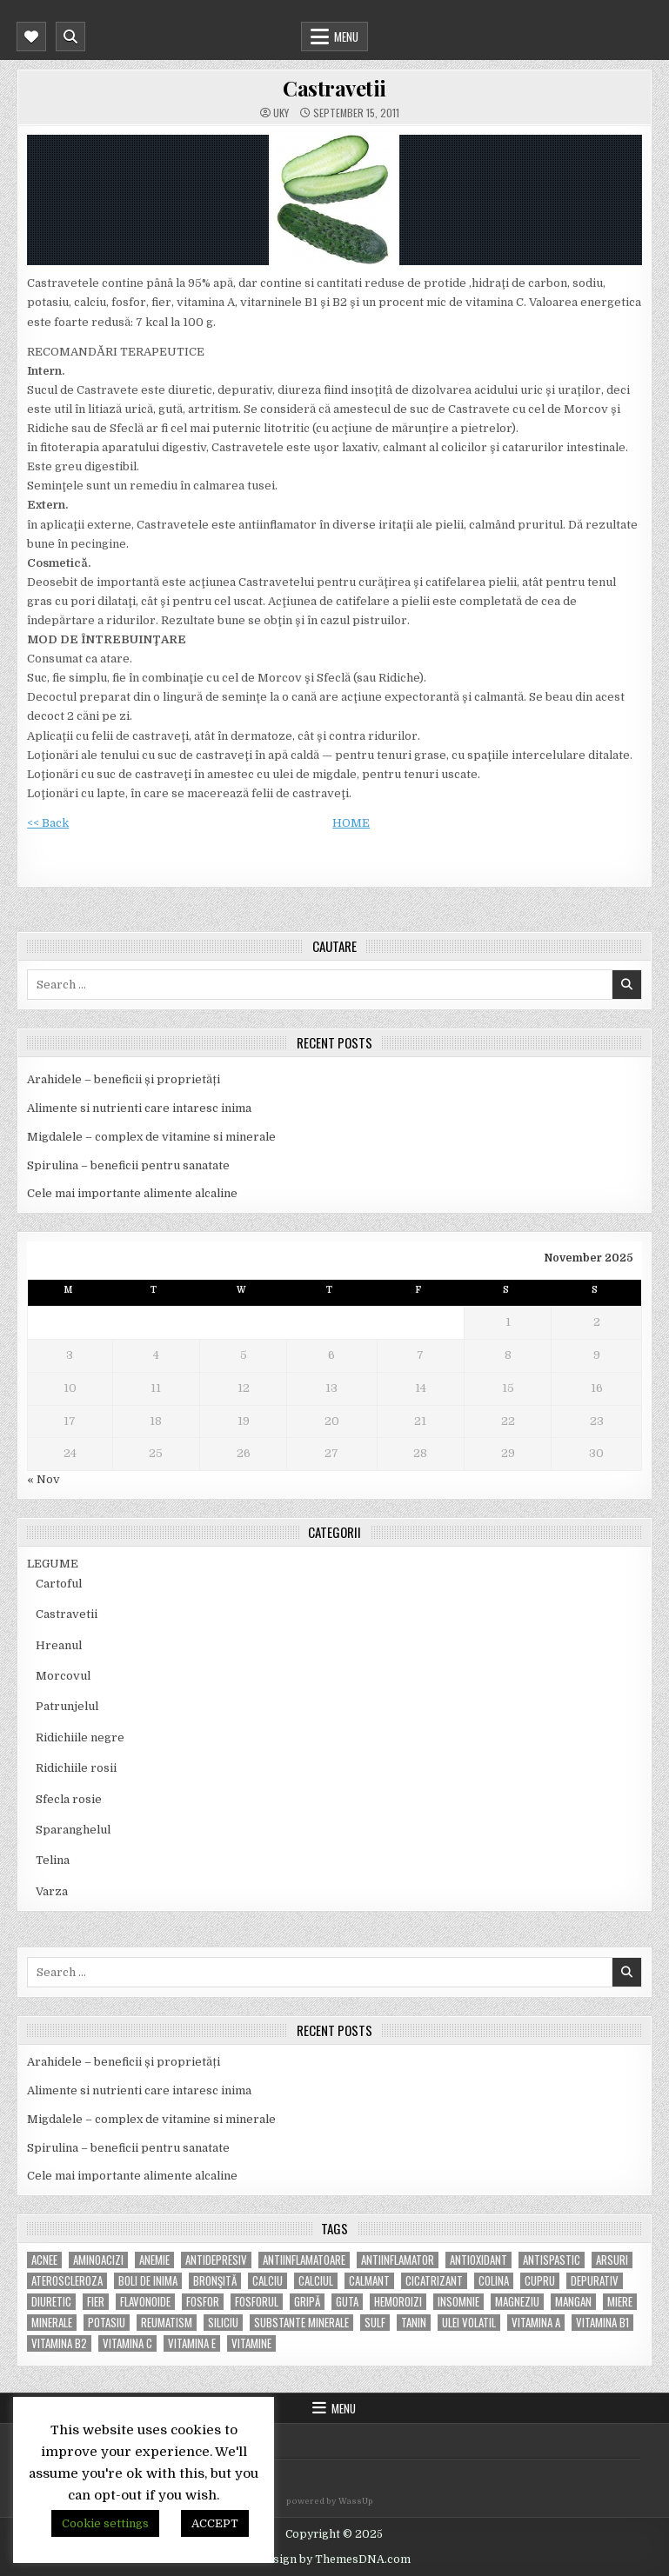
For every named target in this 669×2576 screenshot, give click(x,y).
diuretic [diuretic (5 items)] (51, 2301)
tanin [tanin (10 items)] (413, 2322)
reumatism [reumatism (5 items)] (166, 2322)
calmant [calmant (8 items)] (369, 2281)
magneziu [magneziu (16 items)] (517, 2301)
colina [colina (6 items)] (493, 2281)
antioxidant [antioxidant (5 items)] (478, 2260)
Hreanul (59, 1645)
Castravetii (334, 88)
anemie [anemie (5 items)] (154, 2260)
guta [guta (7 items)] (347, 2301)
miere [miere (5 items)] (619, 2301)
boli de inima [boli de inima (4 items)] (147, 2281)
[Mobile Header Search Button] (70, 36)
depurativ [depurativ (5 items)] (595, 2281)
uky (281, 113)
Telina (53, 1860)
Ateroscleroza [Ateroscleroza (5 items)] (67, 2281)
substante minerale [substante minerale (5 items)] (301, 2322)
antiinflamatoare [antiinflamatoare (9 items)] (304, 2260)
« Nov (43, 1479)
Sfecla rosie (69, 1799)
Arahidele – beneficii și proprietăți (123, 1079)
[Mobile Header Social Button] (31, 36)
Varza (52, 1891)
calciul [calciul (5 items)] (315, 2281)
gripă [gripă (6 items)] (307, 2301)
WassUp (355, 2501)
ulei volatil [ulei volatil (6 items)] (469, 2322)
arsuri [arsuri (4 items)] (612, 2260)
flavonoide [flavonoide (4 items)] (145, 2301)
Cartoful (59, 1583)
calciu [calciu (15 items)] (267, 2281)
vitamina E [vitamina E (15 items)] (192, 2343)
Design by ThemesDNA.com (334, 2559)
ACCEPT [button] (214, 2523)
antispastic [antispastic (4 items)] (551, 2260)
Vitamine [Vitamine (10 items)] (251, 2343)
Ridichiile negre (80, 1737)
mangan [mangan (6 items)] (573, 2301)
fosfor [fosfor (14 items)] (202, 2301)
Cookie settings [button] (105, 2523)
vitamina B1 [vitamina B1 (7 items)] (602, 2322)
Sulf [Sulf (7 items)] (375, 2322)
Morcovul (63, 1675)
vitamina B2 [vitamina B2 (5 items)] (59, 2343)
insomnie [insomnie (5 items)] (458, 2301)
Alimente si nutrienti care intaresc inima (139, 1108)
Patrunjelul (67, 1706)
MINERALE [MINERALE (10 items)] (51, 2322)
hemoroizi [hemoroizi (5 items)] (398, 2301)
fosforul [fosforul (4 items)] (256, 2301)
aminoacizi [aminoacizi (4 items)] (98, 2260)
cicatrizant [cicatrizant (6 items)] (434, 2281)
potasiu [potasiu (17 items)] (106, 2322)
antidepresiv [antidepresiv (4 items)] (216, 2260)
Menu (346, 36)
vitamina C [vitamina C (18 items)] (127, 2343)
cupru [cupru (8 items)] (540, 2281)
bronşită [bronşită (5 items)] (215, 2281)
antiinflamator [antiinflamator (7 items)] (397, 2260)
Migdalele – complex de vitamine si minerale (151, 1136)
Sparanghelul (73, 1829)
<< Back (48, 822)
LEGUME (52, 1563)
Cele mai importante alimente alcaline (132, 1193)
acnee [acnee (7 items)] (44, 2260)
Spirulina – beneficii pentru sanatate (128, 1165)
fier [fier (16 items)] (95, 2301)
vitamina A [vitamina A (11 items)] (536, 2322)
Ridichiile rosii (76, 1767)
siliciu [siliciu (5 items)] (223, 2322)
